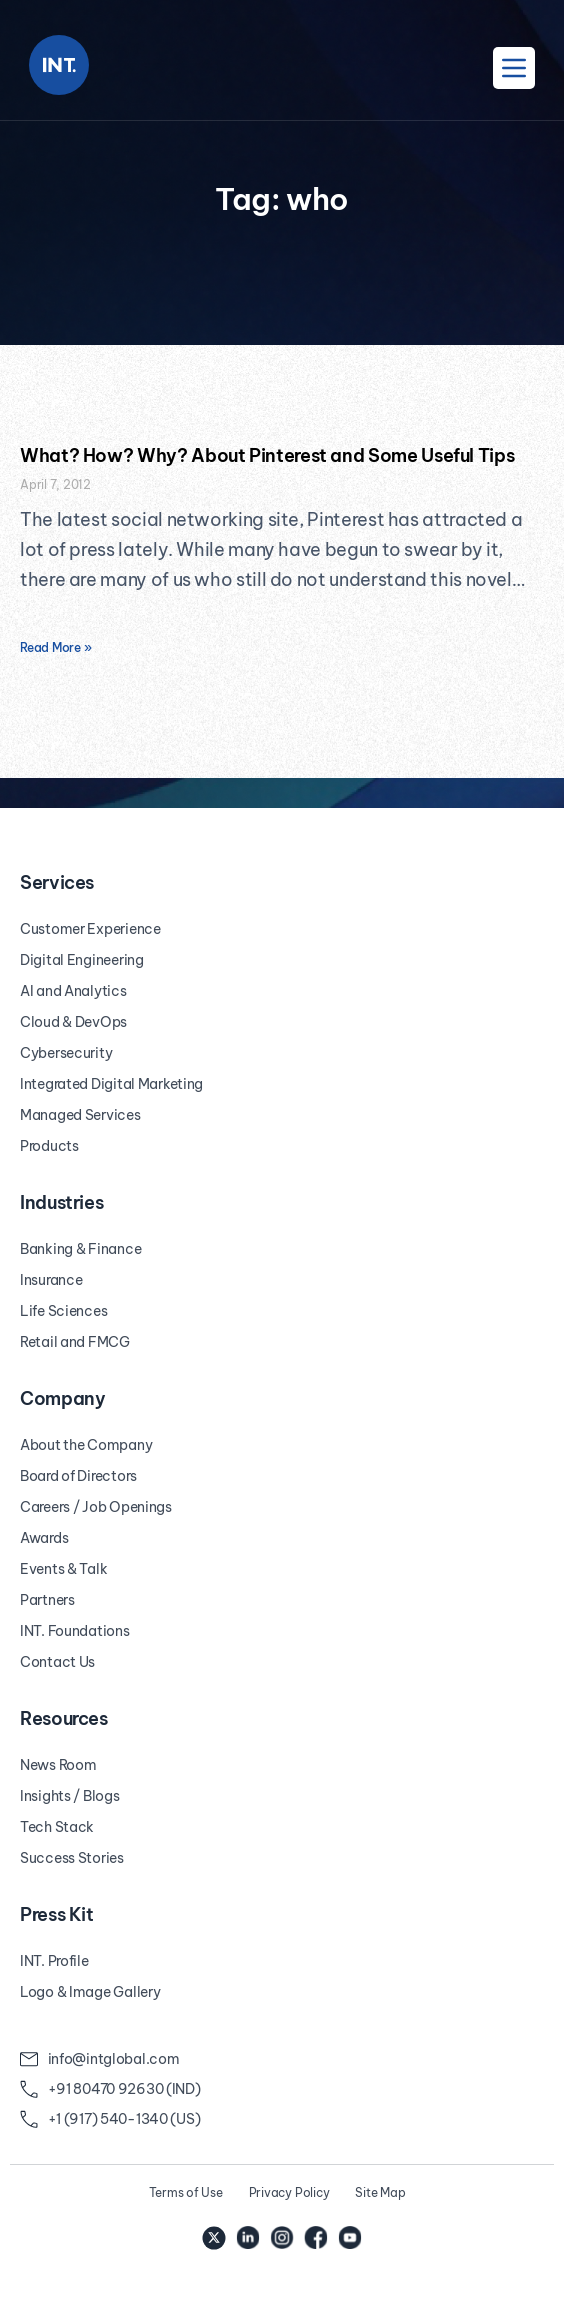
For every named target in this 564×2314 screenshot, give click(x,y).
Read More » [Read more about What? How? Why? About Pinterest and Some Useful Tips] (55, 647)
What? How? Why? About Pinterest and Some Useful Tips (267, 455)
